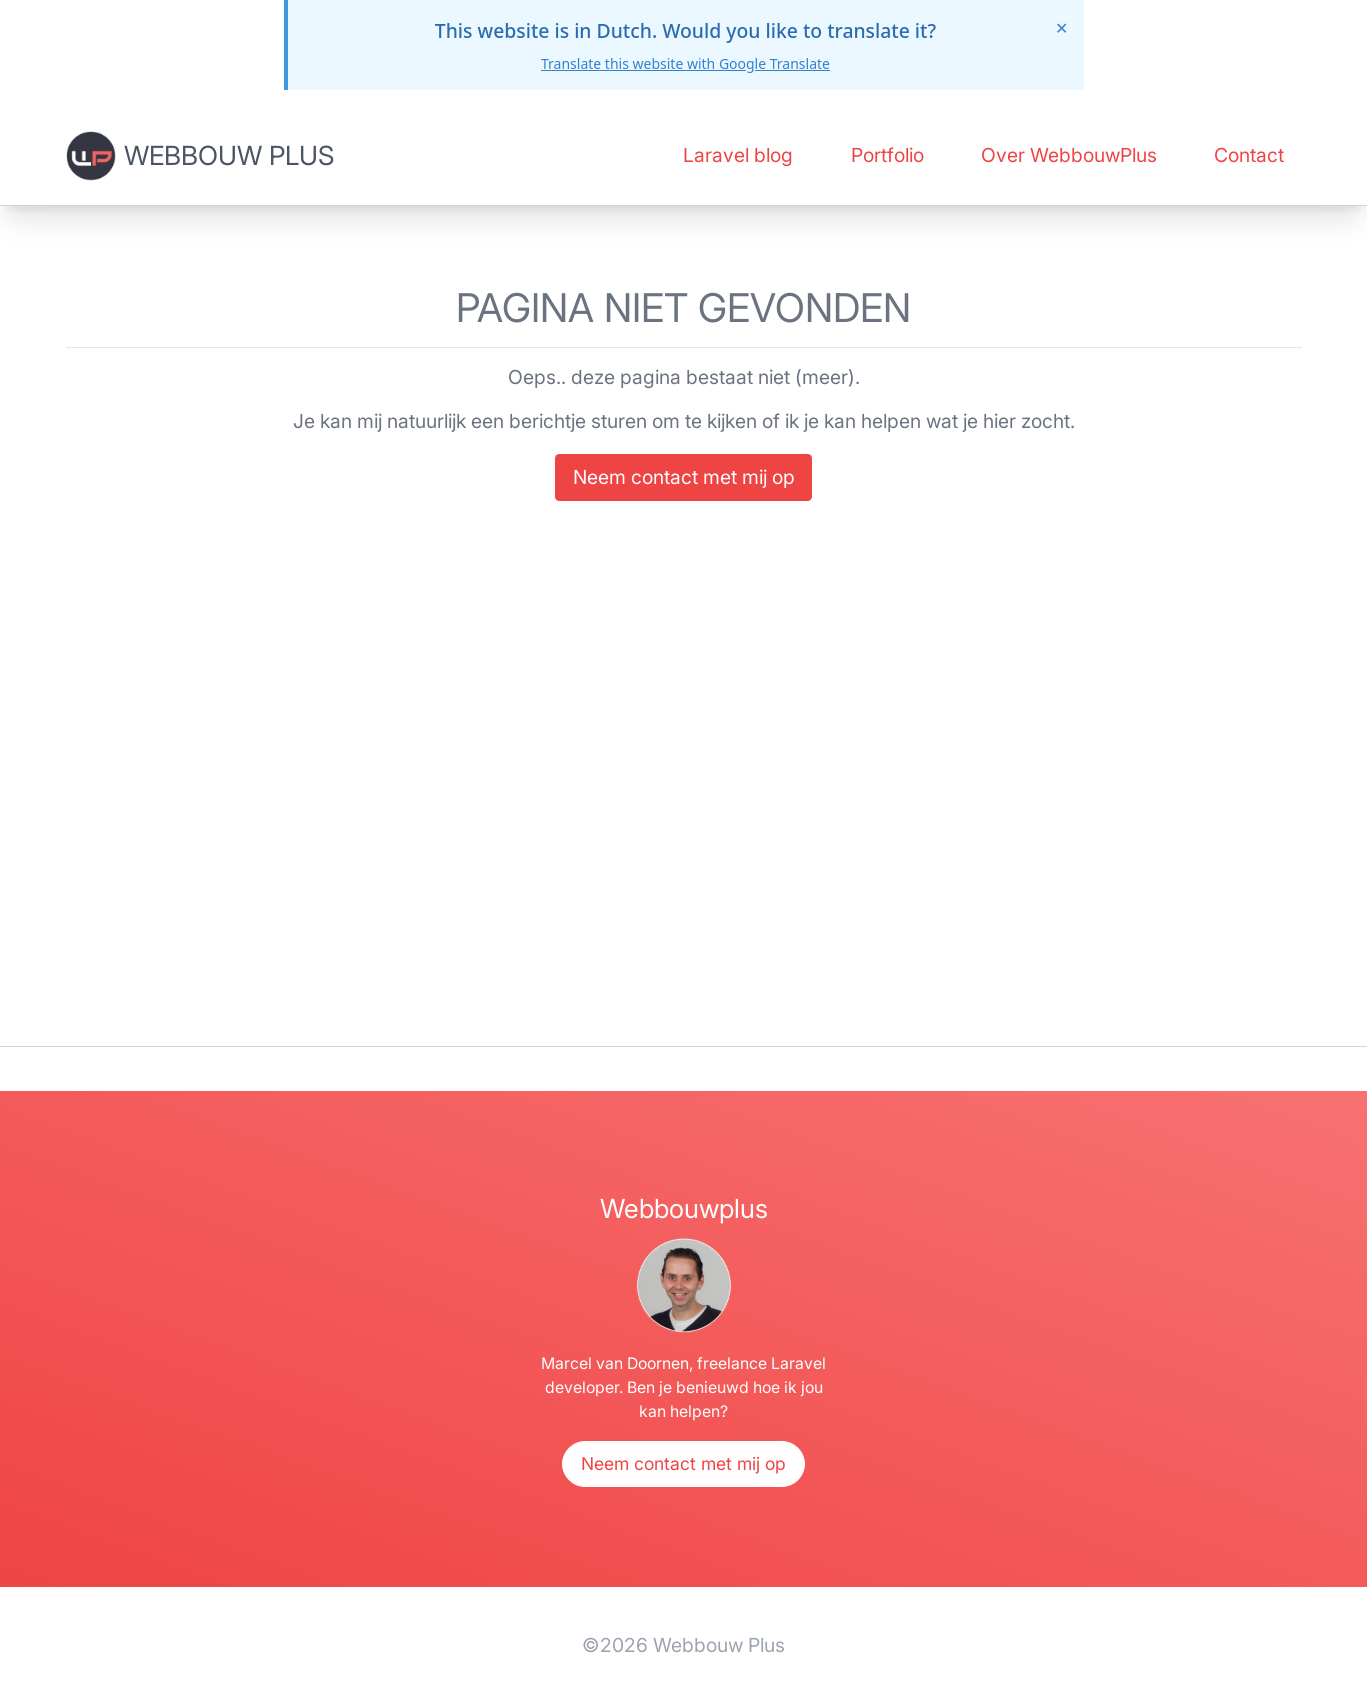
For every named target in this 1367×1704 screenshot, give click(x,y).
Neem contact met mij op (684, 477)
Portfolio (887, 155)
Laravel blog (738, 155)
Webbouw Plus (229, 155)
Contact (1249, 155)
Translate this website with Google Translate (685, 63)
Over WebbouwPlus (1069, 155)
